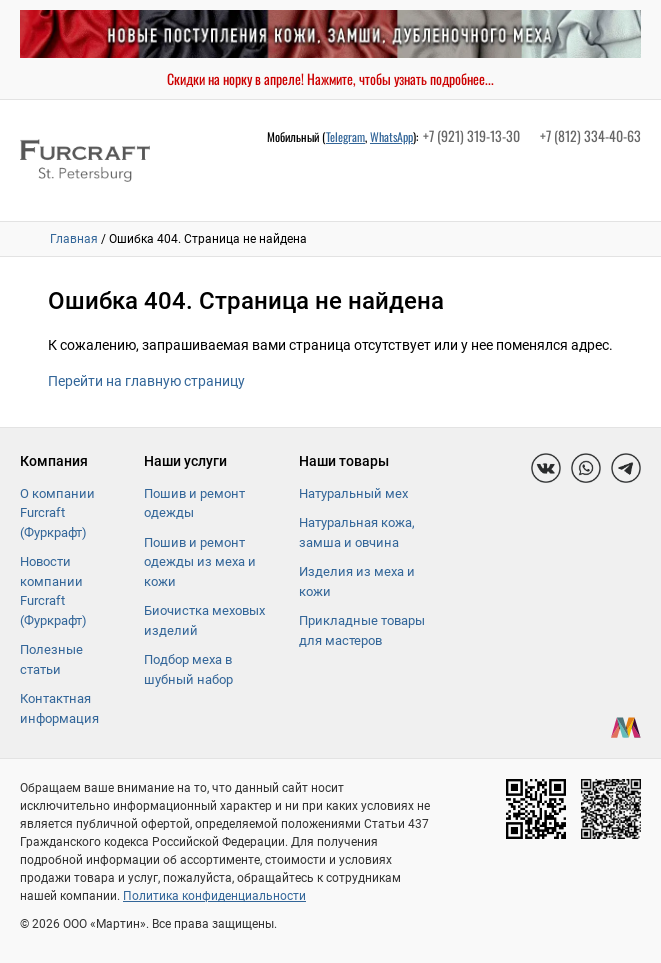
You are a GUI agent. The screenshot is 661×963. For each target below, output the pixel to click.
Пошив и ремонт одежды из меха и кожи (200, 562)
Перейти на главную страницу (146, 381)
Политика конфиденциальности (214, 896)
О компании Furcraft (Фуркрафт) (57, 513)
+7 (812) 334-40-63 (590, 135)
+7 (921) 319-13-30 (471, 135)
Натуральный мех (353, 493)
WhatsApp (391, 136)
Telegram (345, 136)
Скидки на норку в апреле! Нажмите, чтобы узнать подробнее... (330, 78)
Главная (74, 239)
